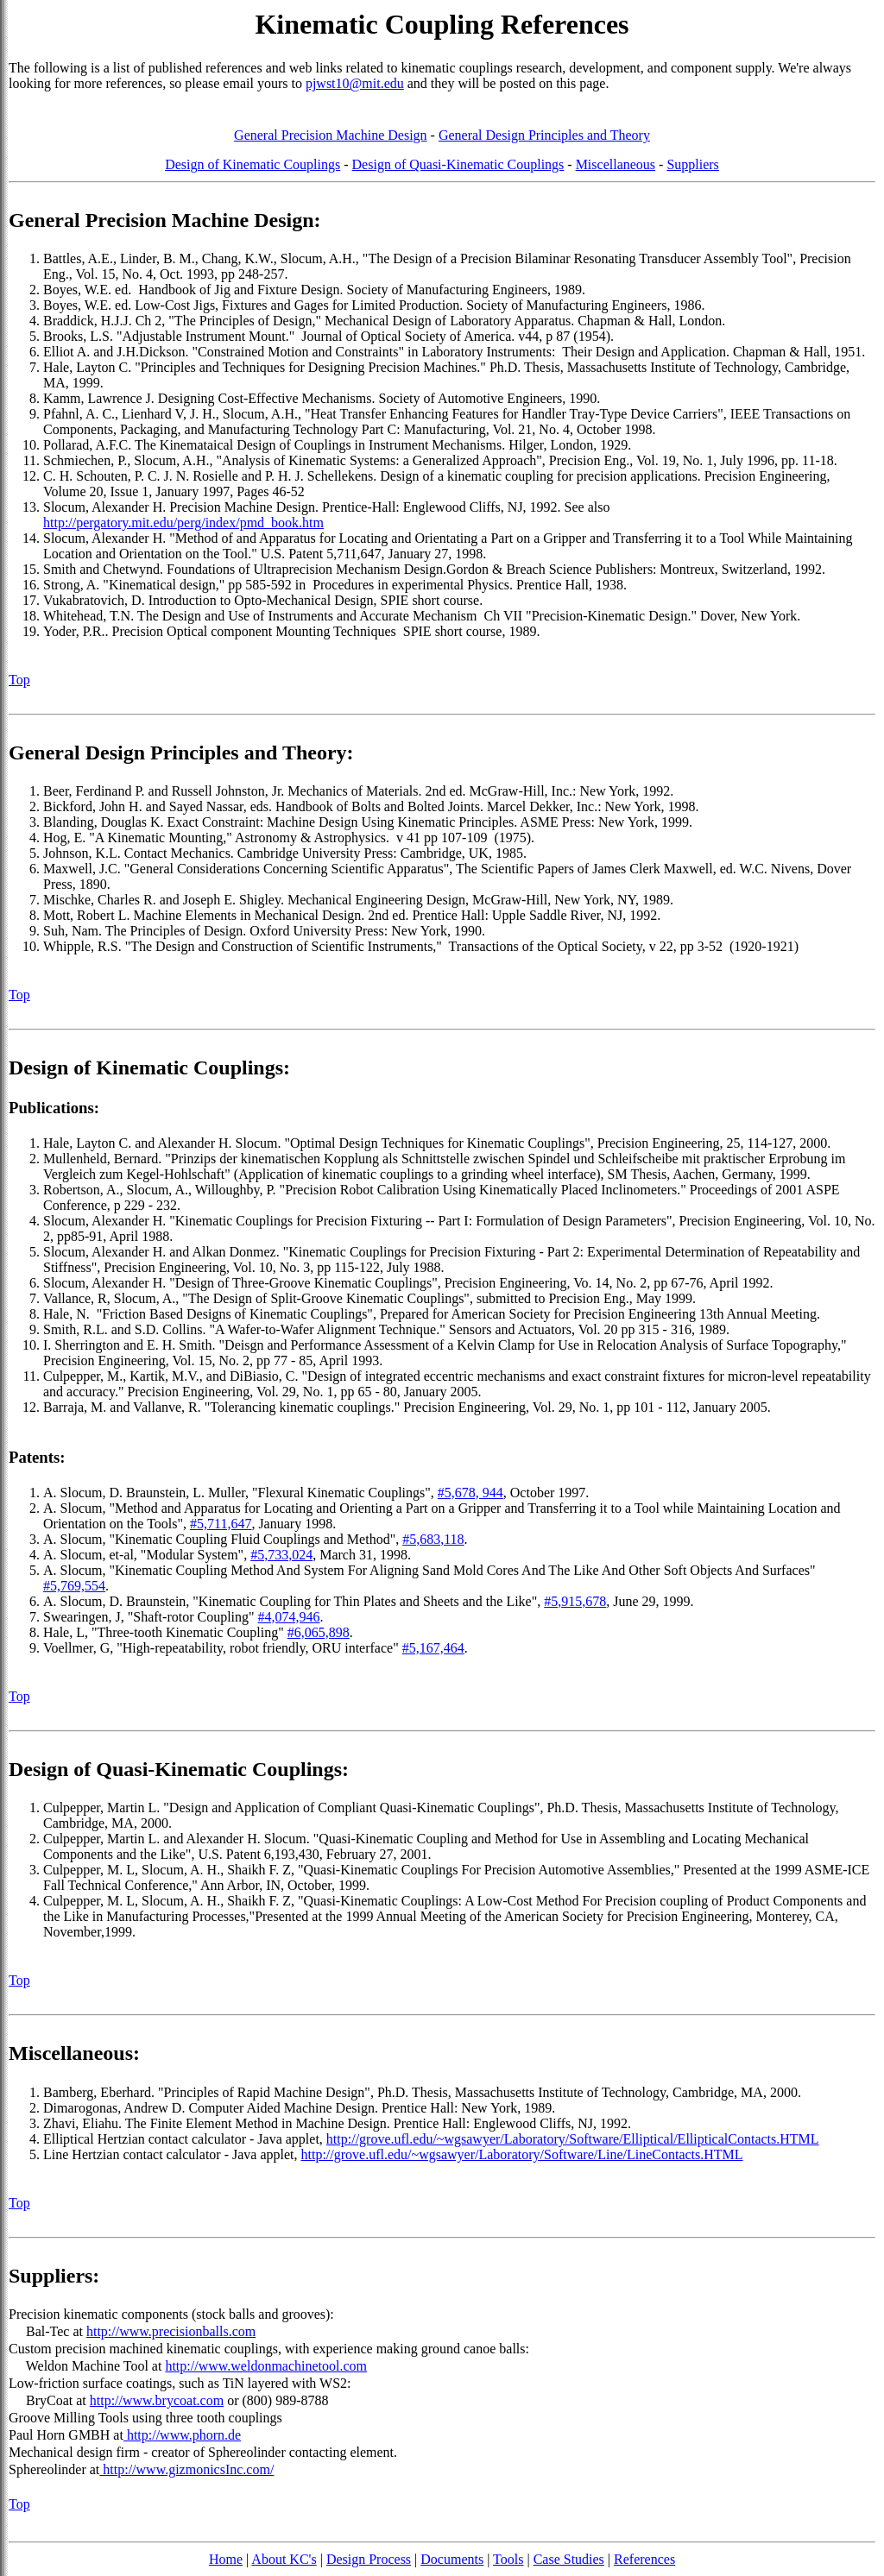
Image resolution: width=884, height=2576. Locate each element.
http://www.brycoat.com (157, 2400)
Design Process (368, 2559)
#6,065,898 (318, 1632)
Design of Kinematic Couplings (252, 164)
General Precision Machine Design (330, 135)
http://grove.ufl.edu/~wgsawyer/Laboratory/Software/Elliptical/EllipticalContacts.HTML (572, 2139)
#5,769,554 (74, 1585)
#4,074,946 (289, 1616)
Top (19, 679)
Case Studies (569, 2559)
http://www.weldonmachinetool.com (266, 2366)
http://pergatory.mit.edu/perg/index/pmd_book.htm (183, 522)
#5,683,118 (433, 1539)
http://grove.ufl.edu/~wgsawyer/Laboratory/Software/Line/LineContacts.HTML (522, 2154)
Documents (451, 2559)
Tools (508, 2559)
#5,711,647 (220, 1523)
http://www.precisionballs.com (171, 2331)
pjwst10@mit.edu (355, 83)
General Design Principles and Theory (544, 135)
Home (226, 2559)
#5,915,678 (575, 1601)
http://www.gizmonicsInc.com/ (186, 2469)
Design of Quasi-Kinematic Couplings (458, 164)
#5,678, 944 (470, 1492)
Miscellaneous (615, 164)
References (644, 2559)
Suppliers (692, 164)
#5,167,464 (433, 1648)
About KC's (283, 2559)
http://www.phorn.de (182, 2435)
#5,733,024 (281, 1554)
